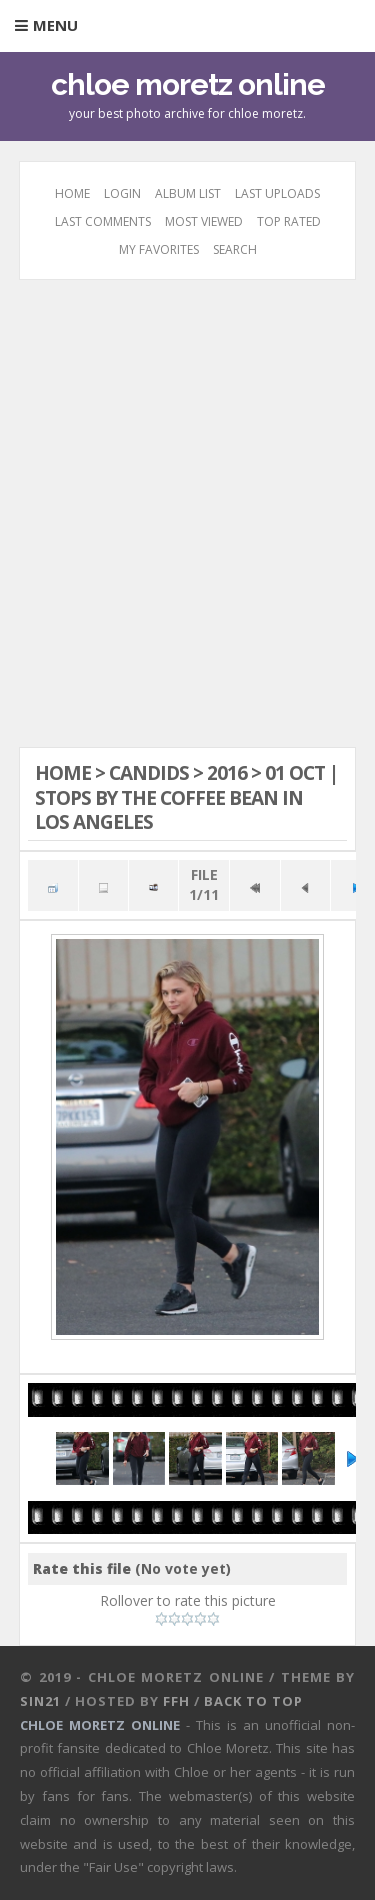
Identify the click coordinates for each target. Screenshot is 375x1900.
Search (235, 249)
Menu (55, 25)
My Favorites (159, 249)
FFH (176, 1701)
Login (122, 193)
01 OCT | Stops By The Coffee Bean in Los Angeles (186, 797)
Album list (188, 193)
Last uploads (277, 193)
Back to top (253, 1701)
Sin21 (40, 1701)
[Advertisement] (187, 511)
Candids (149, 773)
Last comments (103, 221)
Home (72, 193)
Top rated (289, 221)
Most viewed (204, 221)
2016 (227, 773)
